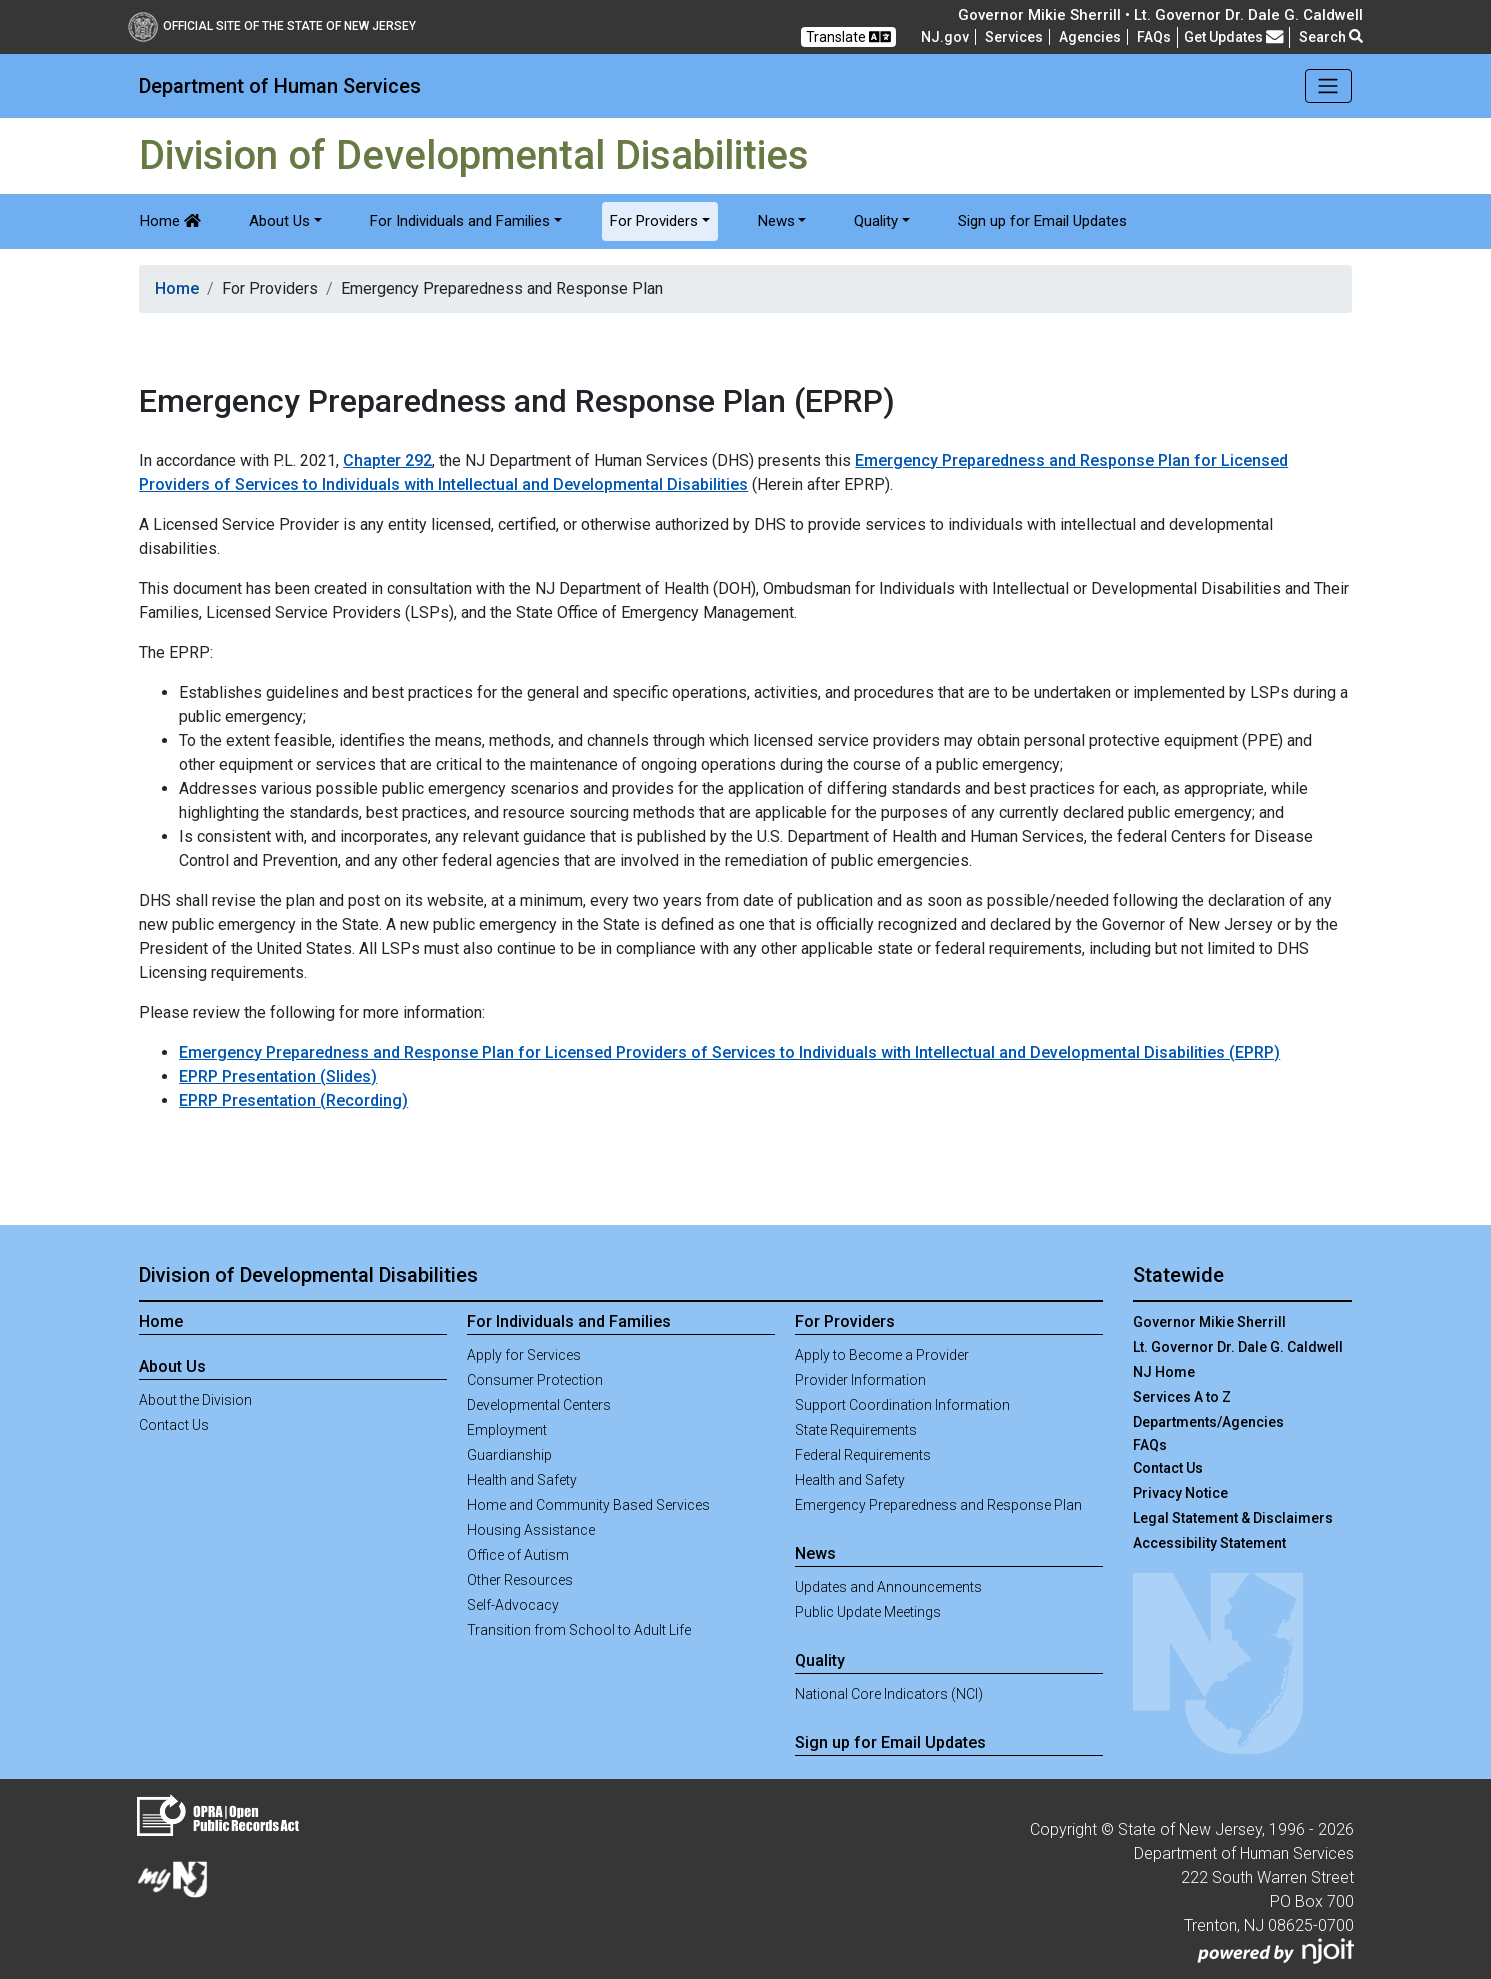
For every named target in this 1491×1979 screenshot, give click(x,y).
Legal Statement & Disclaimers (1233, 1518)
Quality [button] (876, 221)
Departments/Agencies (1208, 1422)
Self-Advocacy (513, 1605)
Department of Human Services (280, 86)
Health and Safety (522, 1480)
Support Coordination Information (902, 1405)
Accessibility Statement (1209, 1543)
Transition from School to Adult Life (579, 1630)
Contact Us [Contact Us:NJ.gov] (1168, 1468)
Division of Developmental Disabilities (308, 1275)
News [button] (776, 221)
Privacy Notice (1180, 1493)
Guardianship (509, 1455)
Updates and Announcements (888, 1587)
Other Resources (520, 1580)
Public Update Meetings (868, 1612)
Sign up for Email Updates (1042, 221)
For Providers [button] (654, 221)
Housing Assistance (531, 1530)
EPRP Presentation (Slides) (278, 1076)
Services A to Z (1182, 1397)
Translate (848, 37)
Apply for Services (524, 1355)
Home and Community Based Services (588, 1505)
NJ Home (1164, 1372)
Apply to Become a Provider (882, 1355)
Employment (507, 1430)
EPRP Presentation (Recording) (293, 1100)
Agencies (1090, 37)
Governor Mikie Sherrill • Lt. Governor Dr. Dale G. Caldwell (1160, 15)
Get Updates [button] (1234, 37)
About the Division (195, 1400)
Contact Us (174, 1425)
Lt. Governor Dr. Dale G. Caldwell (1238, 1347)
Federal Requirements (863, 1455)
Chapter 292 (387, 460)
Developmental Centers (539, 1405)
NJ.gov (945, 37)
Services (1014, 37)
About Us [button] (279, 221)
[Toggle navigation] (1328, 86)
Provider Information (860, 1380)
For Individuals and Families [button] (460, 221)
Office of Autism (518, 1555)
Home (170, 221)
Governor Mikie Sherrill (1209, 1322)
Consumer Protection (535, 1380)
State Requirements (856, 1430)
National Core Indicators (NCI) (889, 1694)
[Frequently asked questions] (1154, 37)
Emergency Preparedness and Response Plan (938, 1505)
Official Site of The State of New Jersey (272, 26)
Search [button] (1331, 37)
